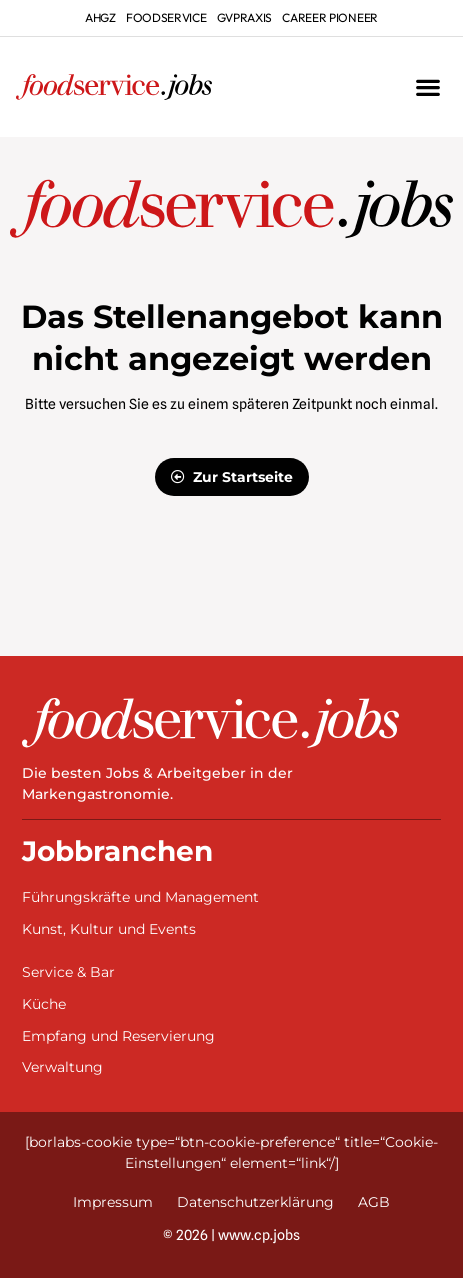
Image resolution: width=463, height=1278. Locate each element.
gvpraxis (245, 17)
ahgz (100, 17)
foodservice (166, 17)
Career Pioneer (330, 17)
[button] (427, 87)
